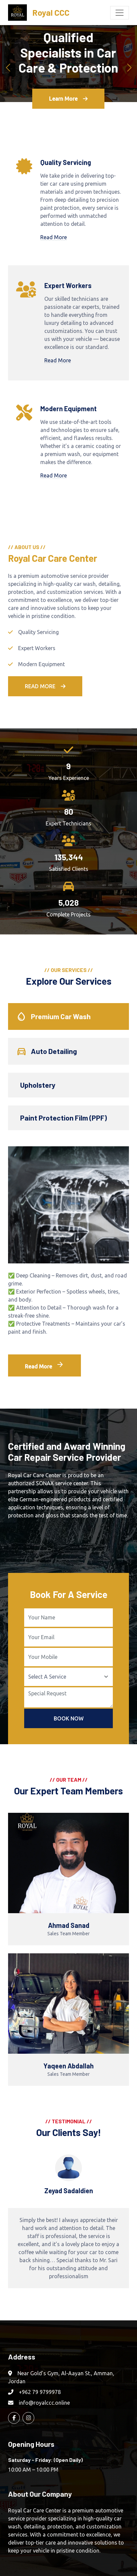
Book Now (69, 1718)
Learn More (68, 99)
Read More (53, 237)
